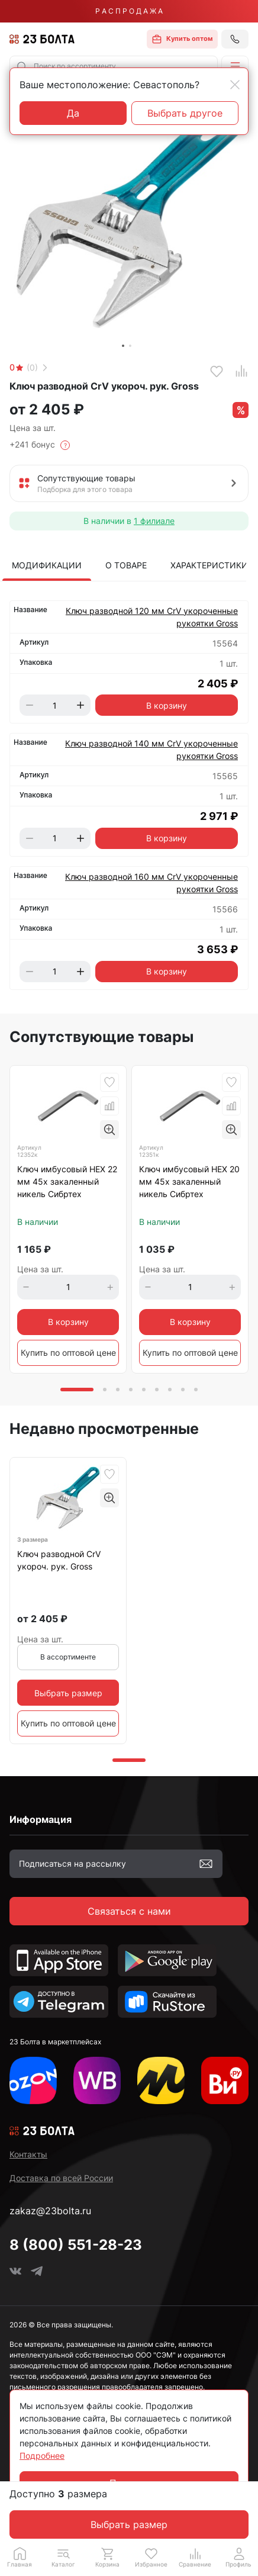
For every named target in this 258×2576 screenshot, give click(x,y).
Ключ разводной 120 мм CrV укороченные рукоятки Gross (152, 617)
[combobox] (113, 66)
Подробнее (42, 2455)
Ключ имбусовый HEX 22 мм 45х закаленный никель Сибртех (67, 1181)
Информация (40, 1819)
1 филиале (154, 521)
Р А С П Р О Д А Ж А (129, 11)
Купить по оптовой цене (68, 1353)
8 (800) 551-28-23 (75, 2244)
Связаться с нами (129, 1911)
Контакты (28, 2154)
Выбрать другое (184, 113)
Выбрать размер (129, 2524)
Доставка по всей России (61, 2178)
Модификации (47, 565)
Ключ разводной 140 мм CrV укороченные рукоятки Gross (151, 749)
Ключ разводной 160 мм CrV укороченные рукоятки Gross (151, 882)
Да (73, 113)
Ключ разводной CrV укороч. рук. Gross (59, 1560)
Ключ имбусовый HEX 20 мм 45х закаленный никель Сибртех (189, 1181)
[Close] (235, 85)
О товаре (126, 565)
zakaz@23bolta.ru (50, 2211)
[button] (235, 66)
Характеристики (209, 565)
